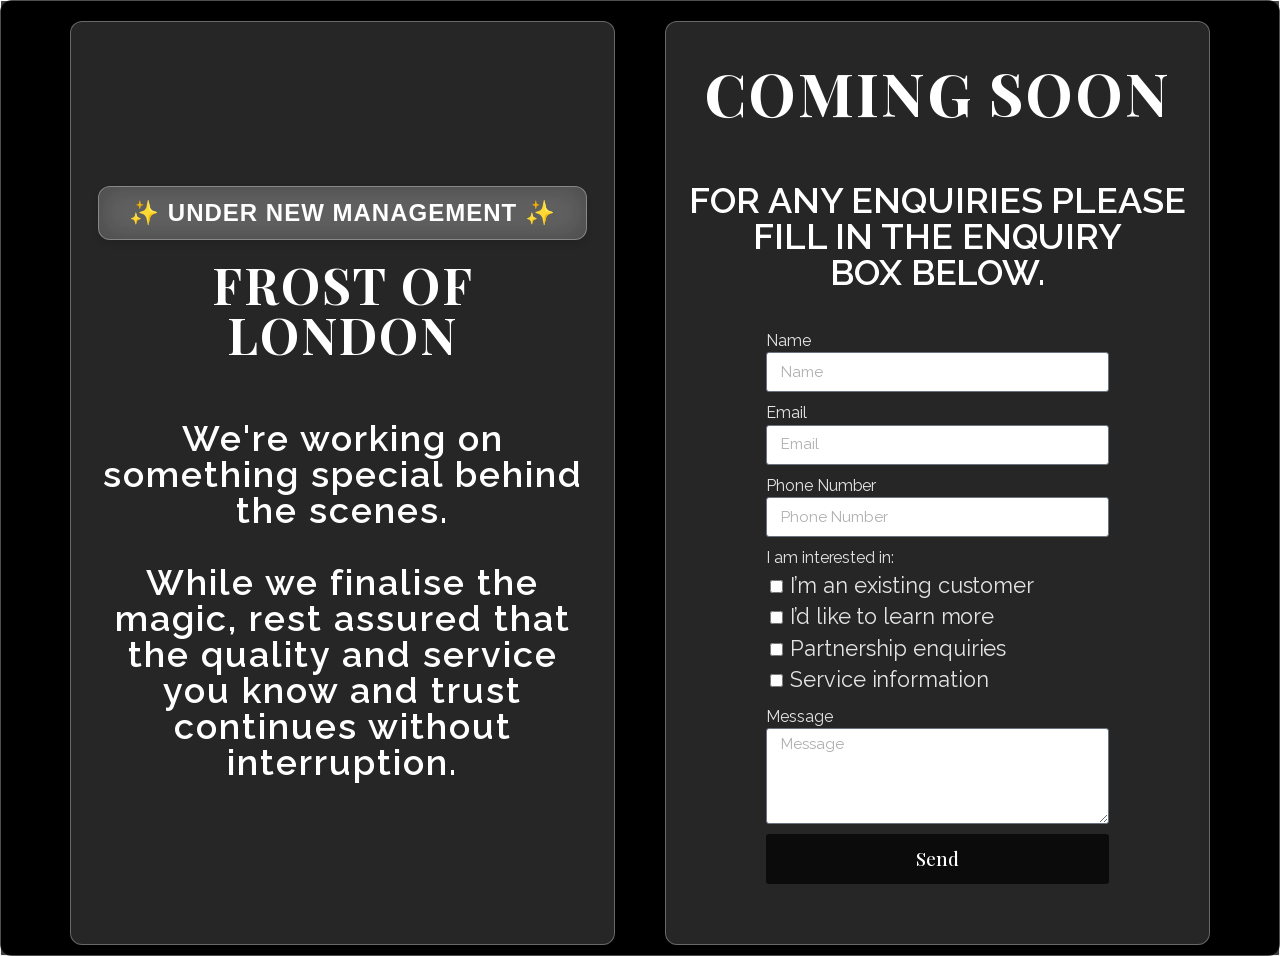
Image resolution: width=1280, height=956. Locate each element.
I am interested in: (829, 557)
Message (799, 716)
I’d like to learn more (892, 616)
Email (786, 412)
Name (788, 340)
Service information (889, 679)
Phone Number (821, 485)
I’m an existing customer (912, 585)
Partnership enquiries (898, 648)
